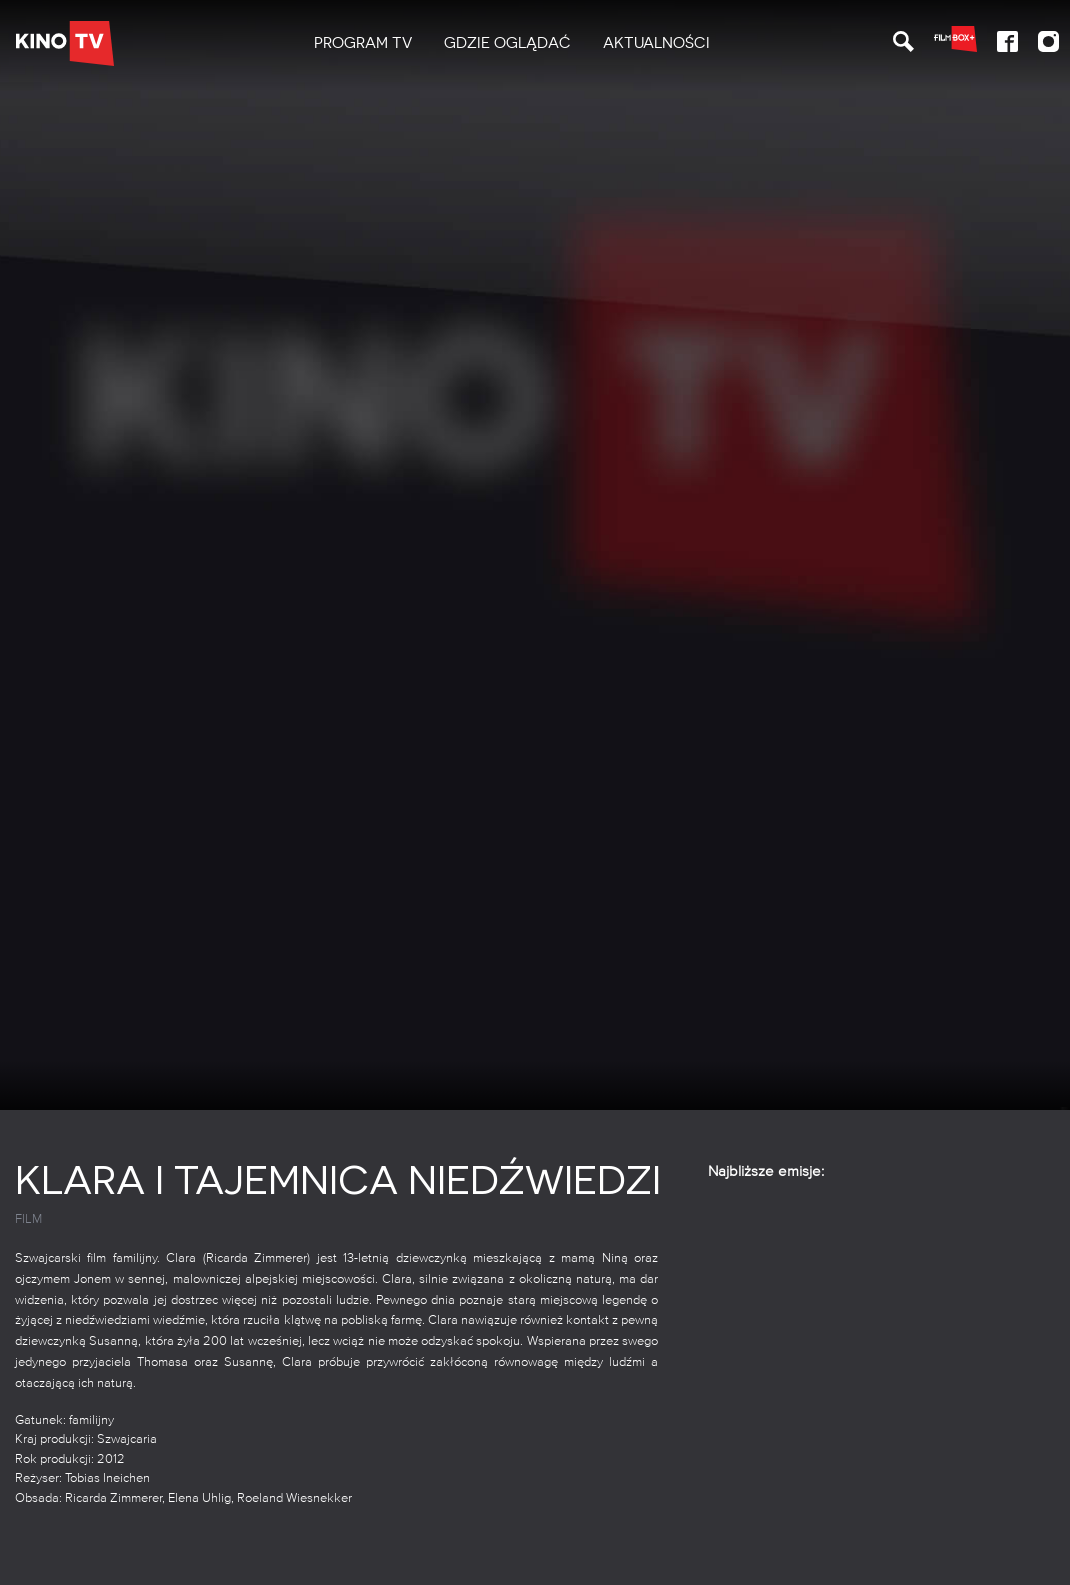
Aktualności (656, 43)
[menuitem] (363, 43)
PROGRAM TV (363, 43)
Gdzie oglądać (507, 43)
